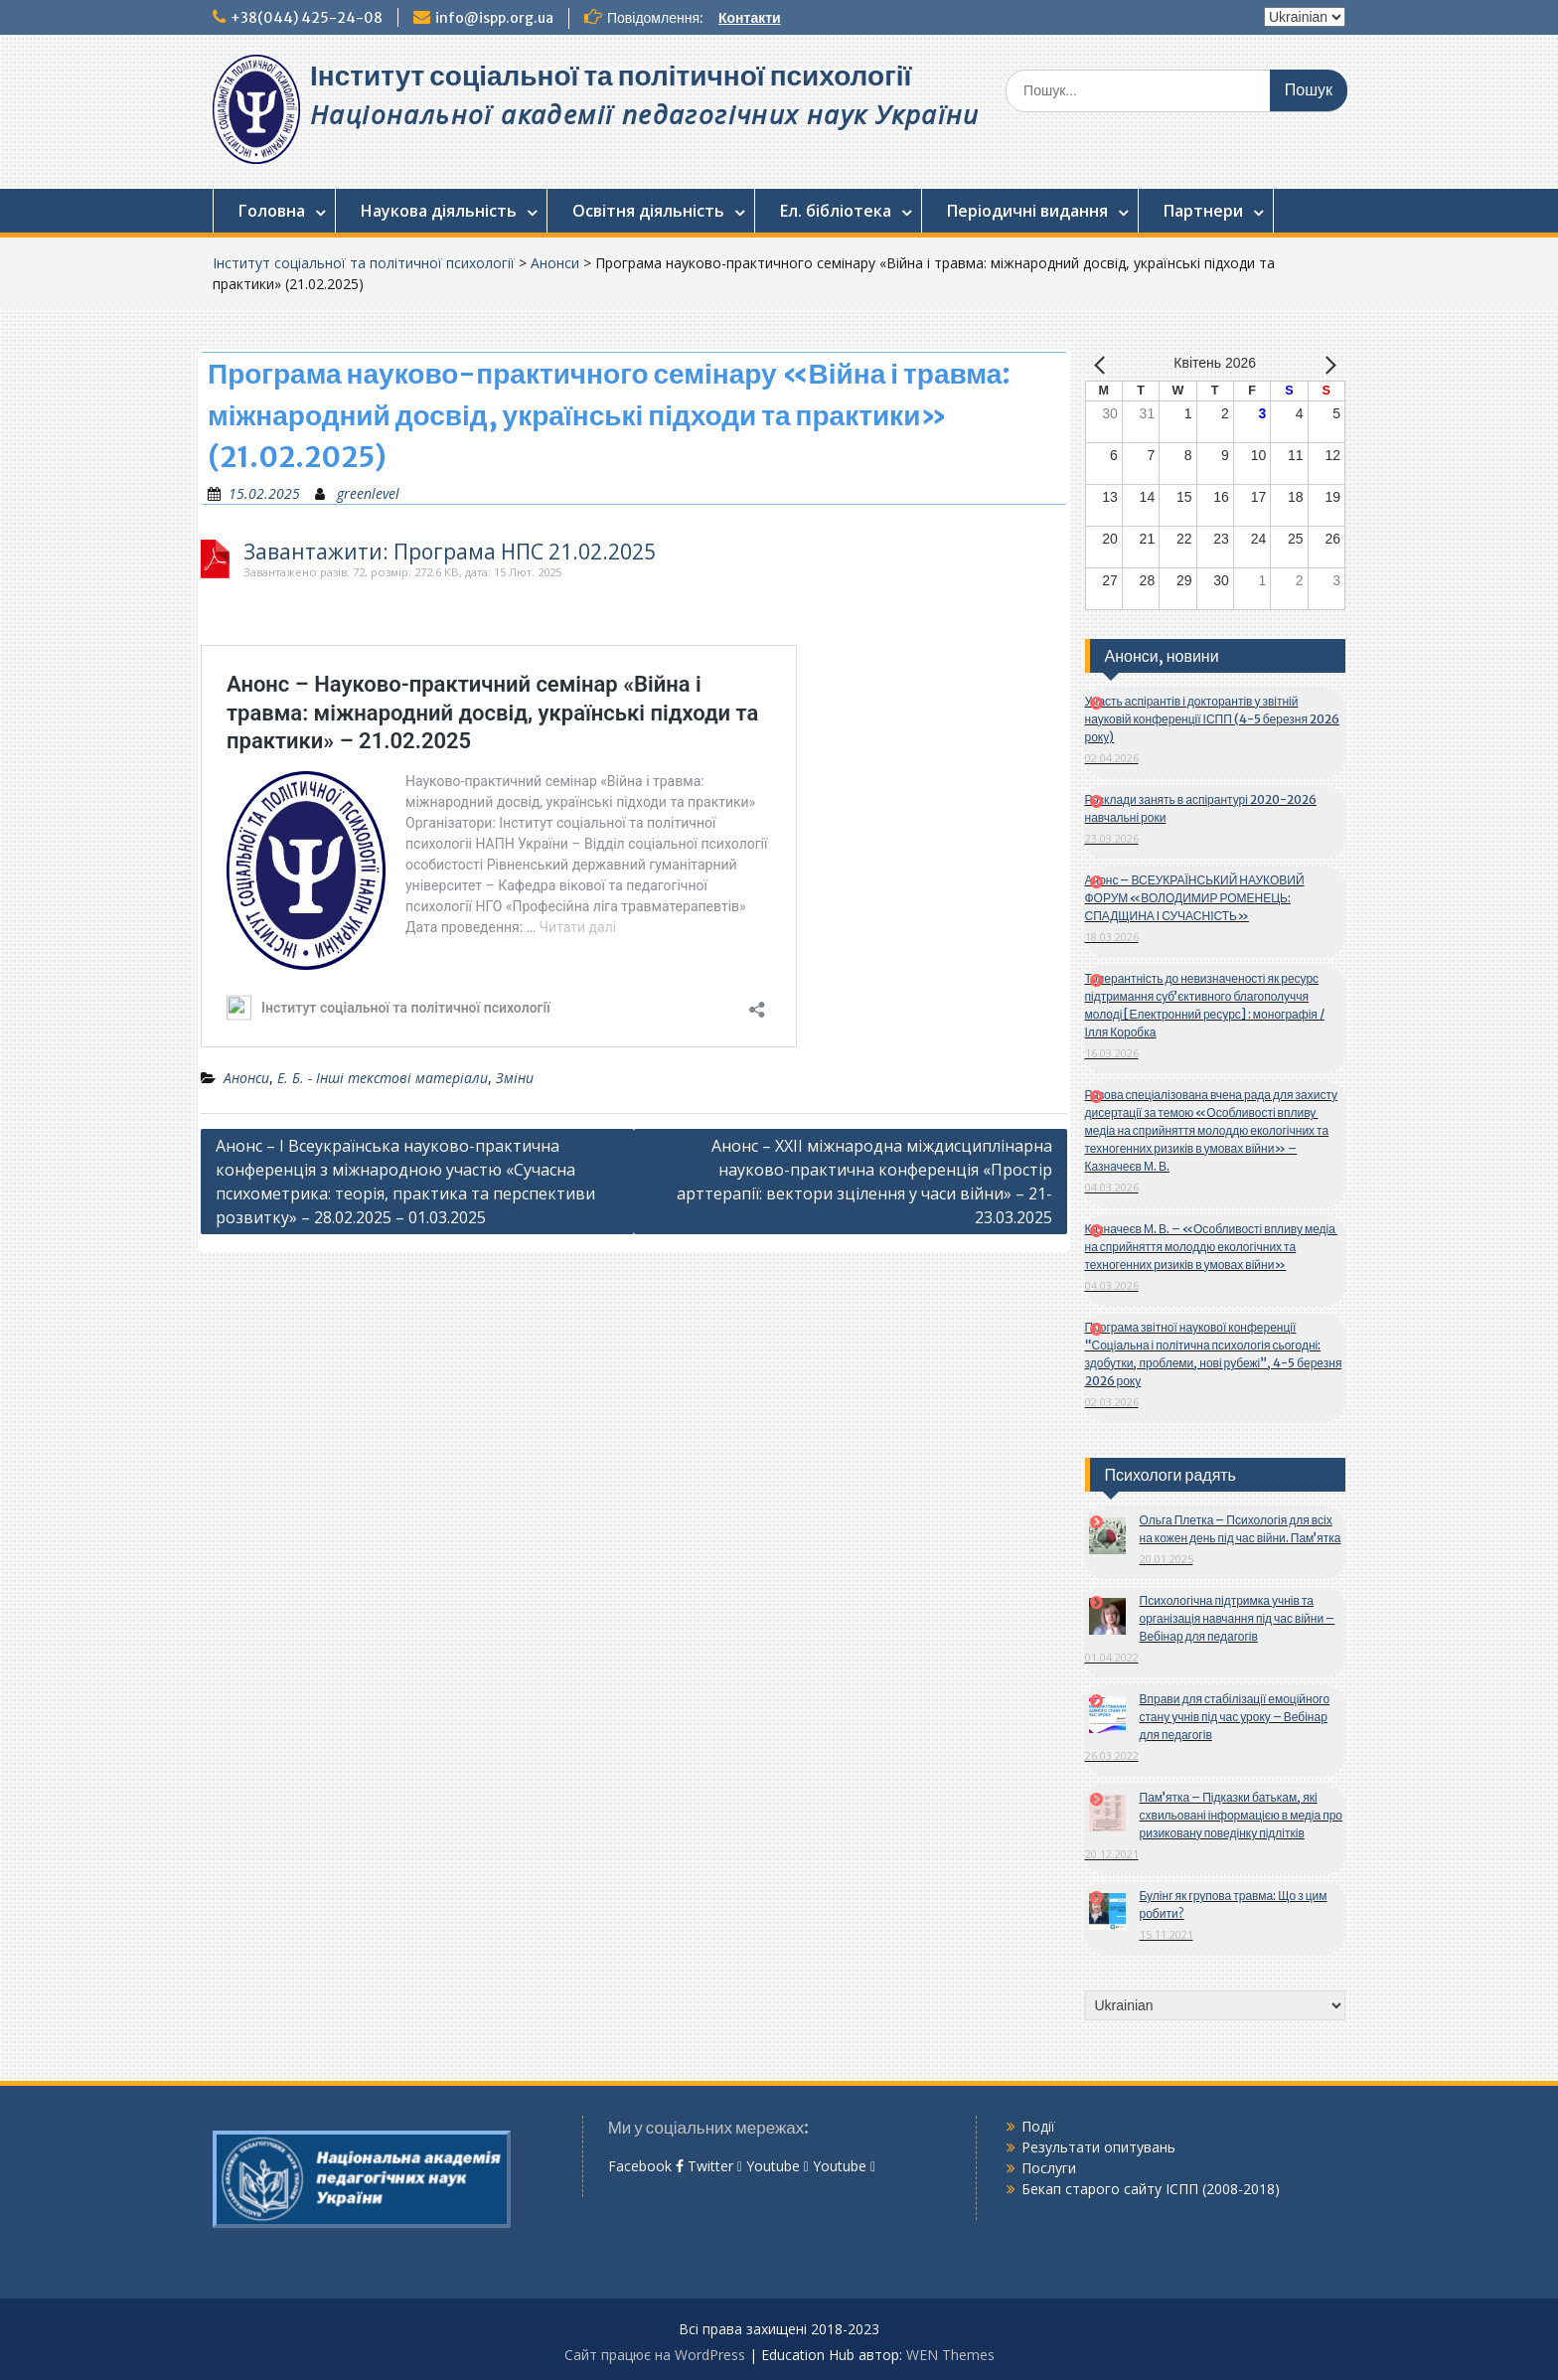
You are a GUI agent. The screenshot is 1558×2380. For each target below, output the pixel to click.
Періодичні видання (1027, 211)
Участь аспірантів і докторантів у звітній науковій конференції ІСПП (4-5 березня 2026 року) (1212, 719)
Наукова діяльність (439, 211)
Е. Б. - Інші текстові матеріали (382, 1077)
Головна (271, 211)
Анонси (555, 262)
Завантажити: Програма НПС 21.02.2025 (449, 552)
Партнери (1203, 211)
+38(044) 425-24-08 (307, 18)
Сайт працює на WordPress (654, 2354)
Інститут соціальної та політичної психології (610, 75)
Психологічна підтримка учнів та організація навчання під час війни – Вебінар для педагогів (1237, 1618)
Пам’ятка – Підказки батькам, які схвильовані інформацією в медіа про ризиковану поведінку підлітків (1241, 1815)
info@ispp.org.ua (494, 18)
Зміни (515, 1077)
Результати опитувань (1098, 2147)
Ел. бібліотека (835, 211)
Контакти (749, 18)
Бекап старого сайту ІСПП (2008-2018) (1150, 2188)
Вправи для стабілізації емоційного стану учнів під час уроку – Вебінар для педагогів (1235, 1716)
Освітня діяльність (648, 211)
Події (1038, 2126)
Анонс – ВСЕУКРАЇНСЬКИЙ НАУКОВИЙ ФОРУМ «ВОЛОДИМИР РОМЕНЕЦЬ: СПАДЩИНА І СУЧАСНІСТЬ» (1195, 898)
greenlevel (368, 493)
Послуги (1048, 2167)
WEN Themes (950, 2354)
